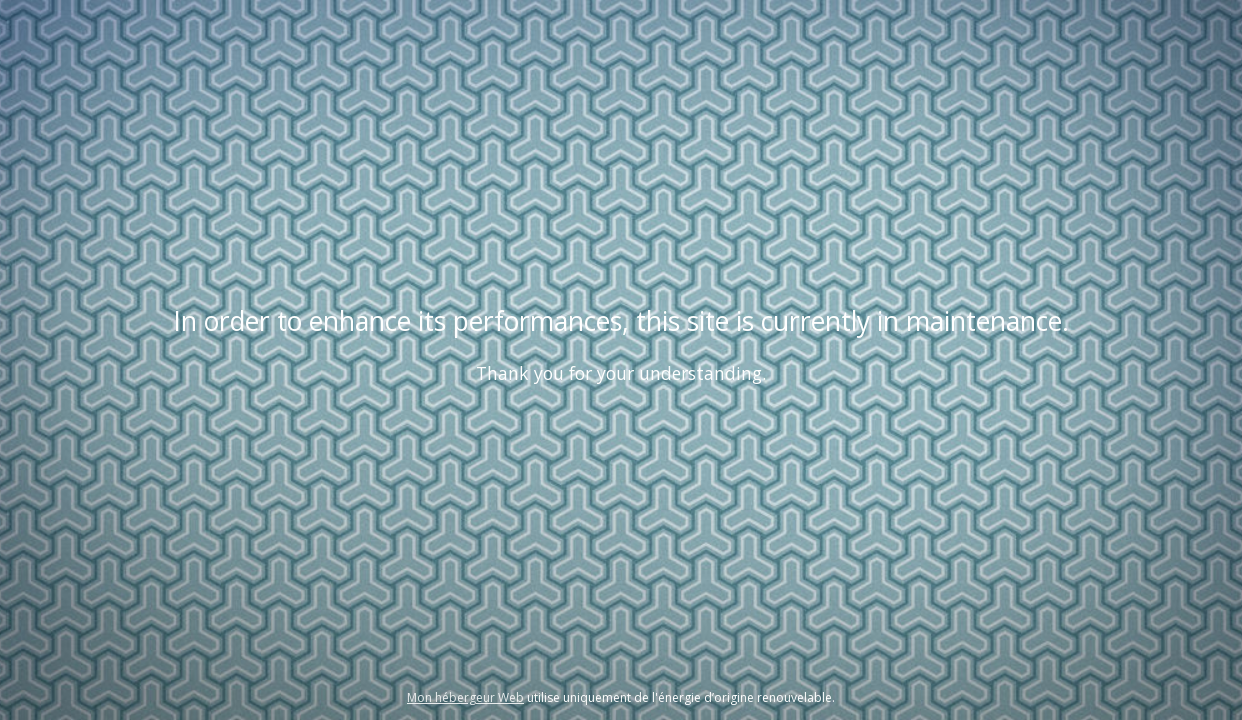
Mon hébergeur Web (465, 697)
